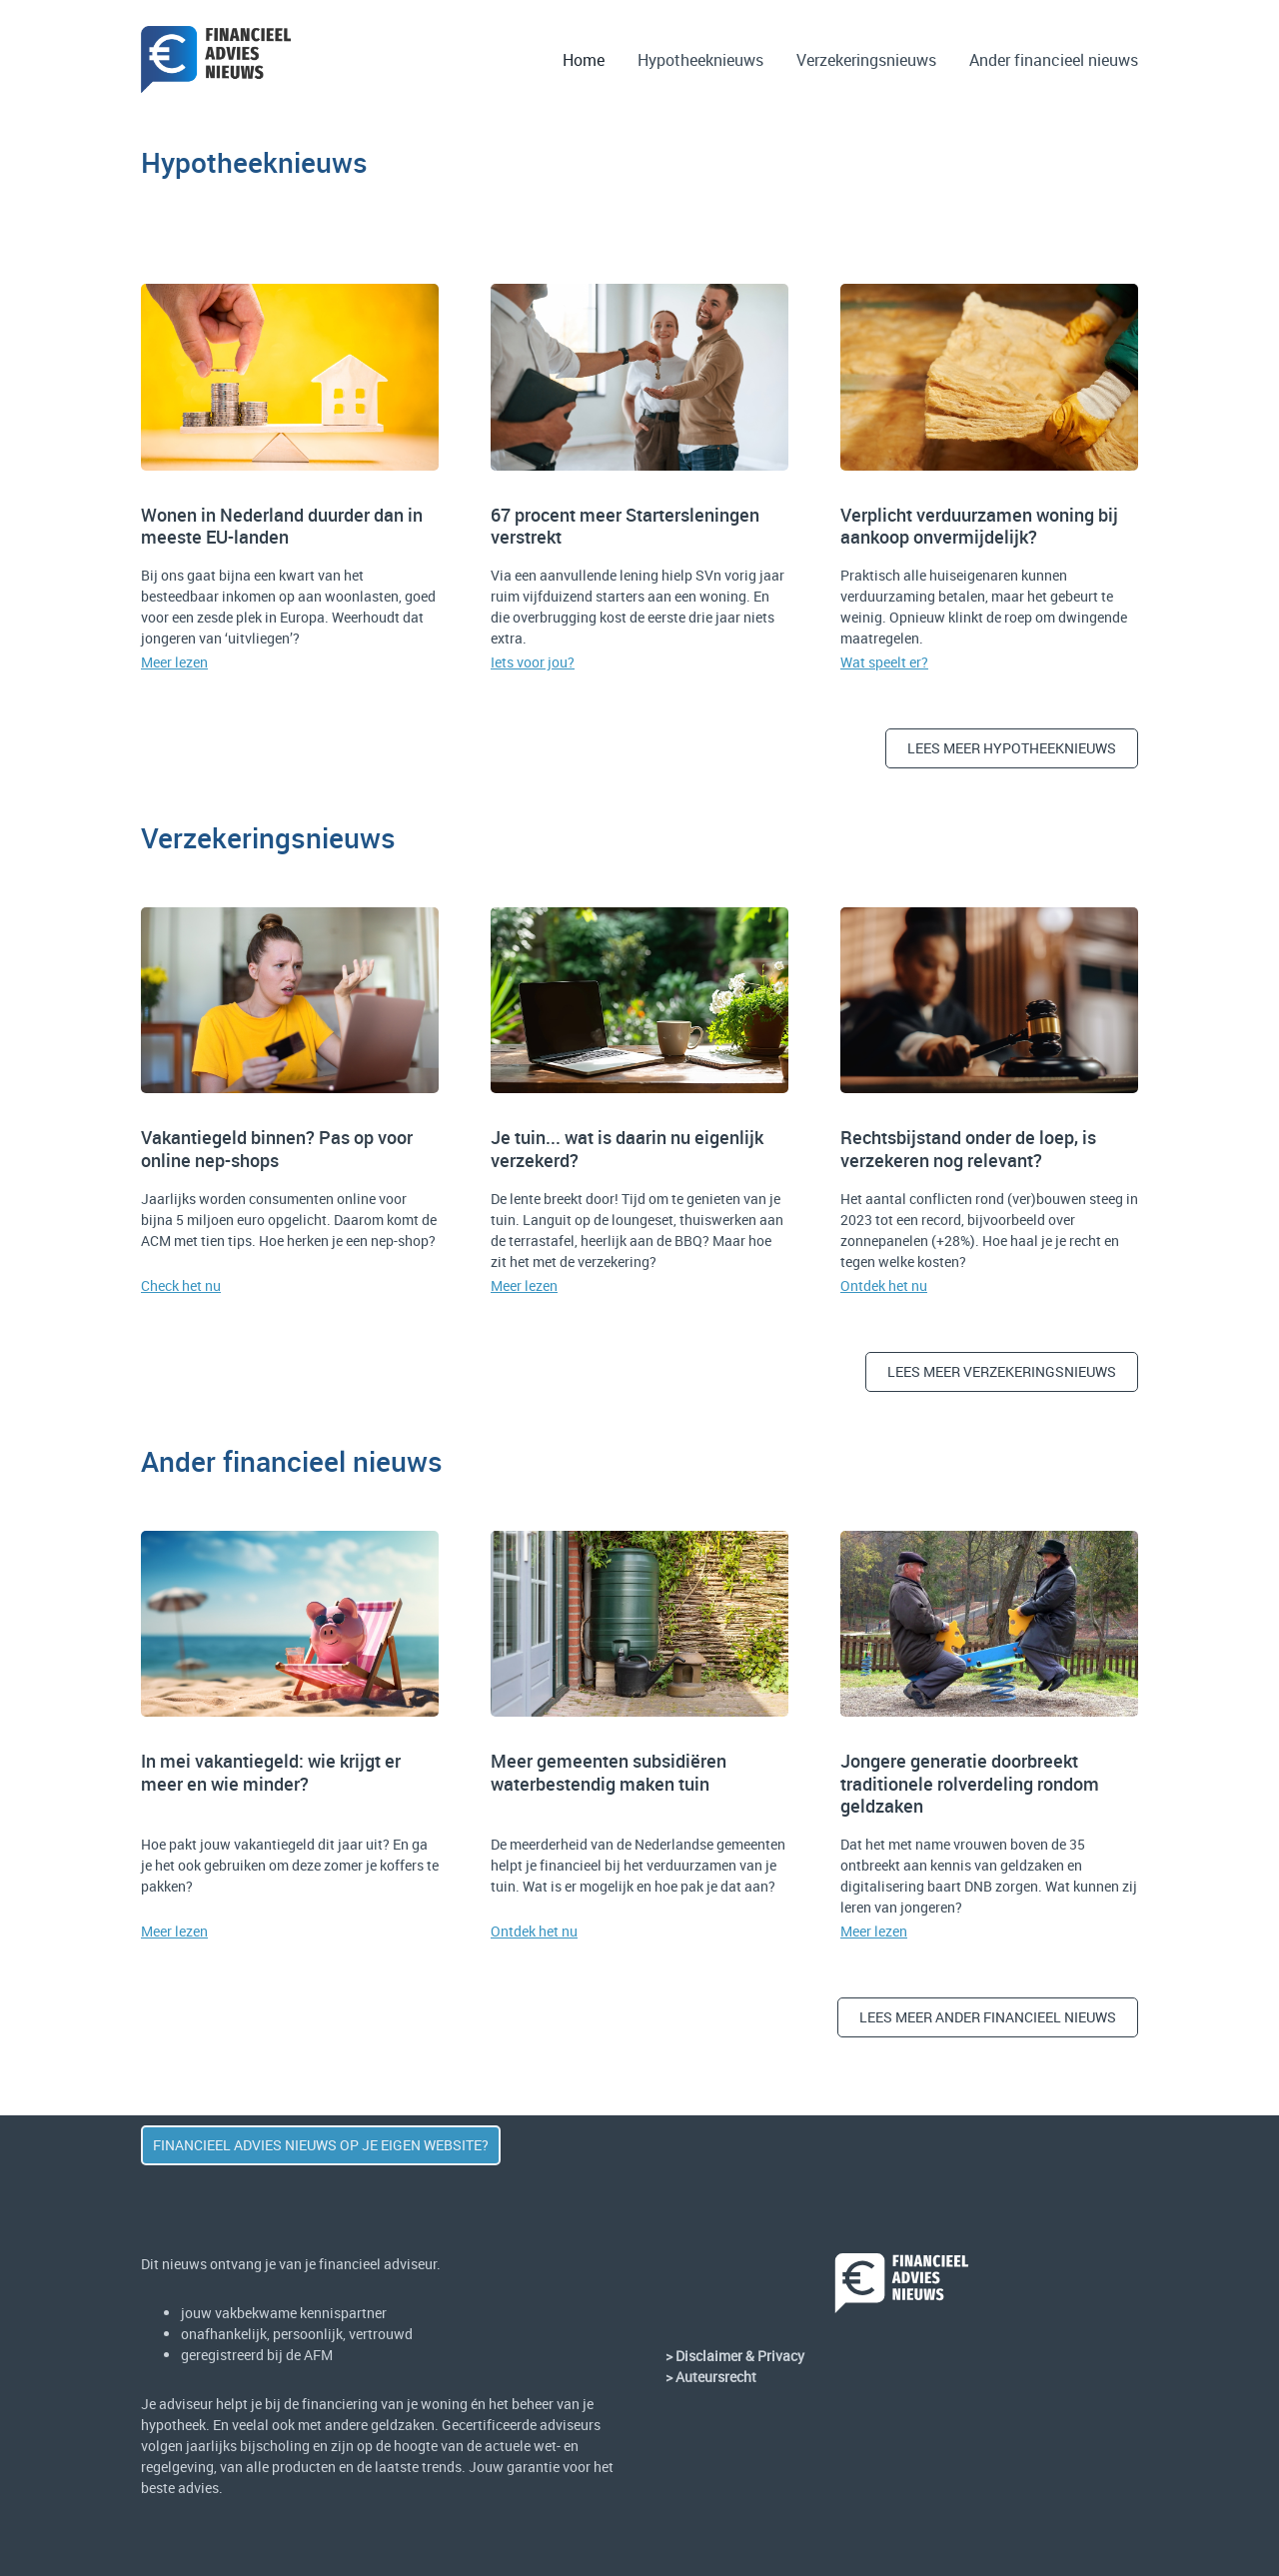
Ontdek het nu (883, 1285)
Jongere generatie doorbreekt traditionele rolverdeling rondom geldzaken (969, 1783)
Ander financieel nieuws (1053, 60)
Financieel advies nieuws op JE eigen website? (321, 2144)
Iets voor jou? (533, 661)
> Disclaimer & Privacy (734, 2355)
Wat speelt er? (884, 661)
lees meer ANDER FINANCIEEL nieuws (987, 2016)
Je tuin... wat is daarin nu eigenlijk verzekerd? (627, 1148)
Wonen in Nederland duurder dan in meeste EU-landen (282, 526)
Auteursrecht (715, 2376)
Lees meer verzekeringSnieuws (1001, 1371)
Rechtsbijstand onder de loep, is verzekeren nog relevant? (968, 1148)
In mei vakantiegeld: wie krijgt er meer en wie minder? (271, 1772)
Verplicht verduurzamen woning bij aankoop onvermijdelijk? (979, 526)
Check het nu (181, 1285)
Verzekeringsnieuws (866, 60)
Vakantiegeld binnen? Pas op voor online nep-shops (277, 1148)
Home (584, 60)
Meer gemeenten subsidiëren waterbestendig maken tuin (608, 1772)
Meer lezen (174, 661)
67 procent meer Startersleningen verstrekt (625, 526)
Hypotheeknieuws (700, 60)
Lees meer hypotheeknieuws (1011, 747)
